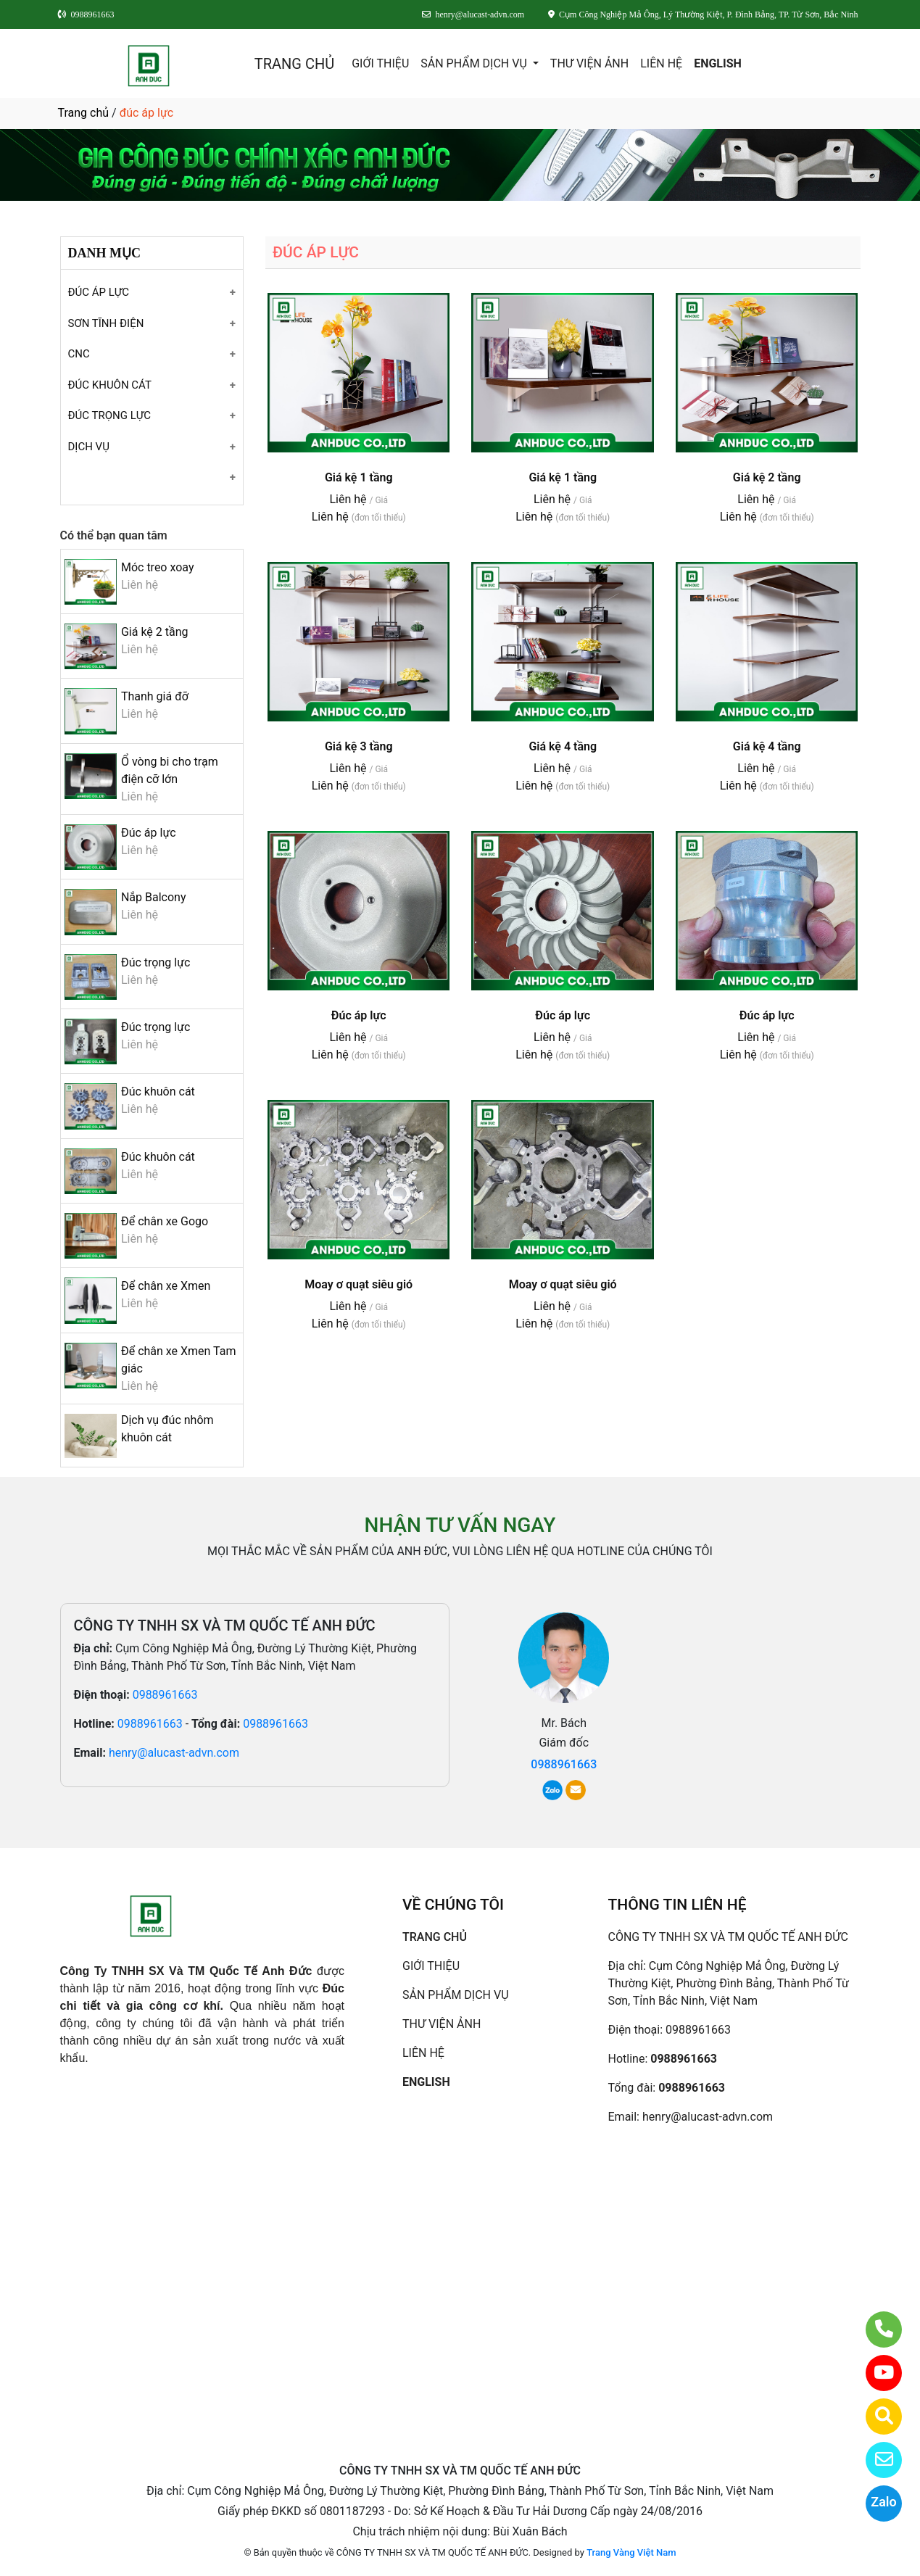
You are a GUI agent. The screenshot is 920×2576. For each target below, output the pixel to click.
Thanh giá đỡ (154, 696)
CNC (79, 353)
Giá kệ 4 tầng (563, 746)
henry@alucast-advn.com (174, 1753)
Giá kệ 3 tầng (359, 746)
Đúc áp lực (148, 833)
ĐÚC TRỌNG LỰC (109, 415)
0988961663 (165, 1695)
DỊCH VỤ (88, 446)
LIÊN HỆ (661, 63)
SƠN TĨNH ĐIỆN (106, 323)
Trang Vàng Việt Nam (631, 2552)
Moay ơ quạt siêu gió (358, 1284)
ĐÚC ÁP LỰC (99, 292)
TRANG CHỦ (294, 64)
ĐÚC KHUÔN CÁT (110, 385)
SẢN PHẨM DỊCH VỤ (475, 63)
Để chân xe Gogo (164, 1221)
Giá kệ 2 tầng (154, 632)
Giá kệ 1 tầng (359, 477)
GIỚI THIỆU (380, 63)
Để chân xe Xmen (166, 1286)
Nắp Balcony (153, 897)
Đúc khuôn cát (158, 1091)
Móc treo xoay (157, 567)
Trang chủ (83, 113)
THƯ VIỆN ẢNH (589, 63)
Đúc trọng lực (155, 962)
